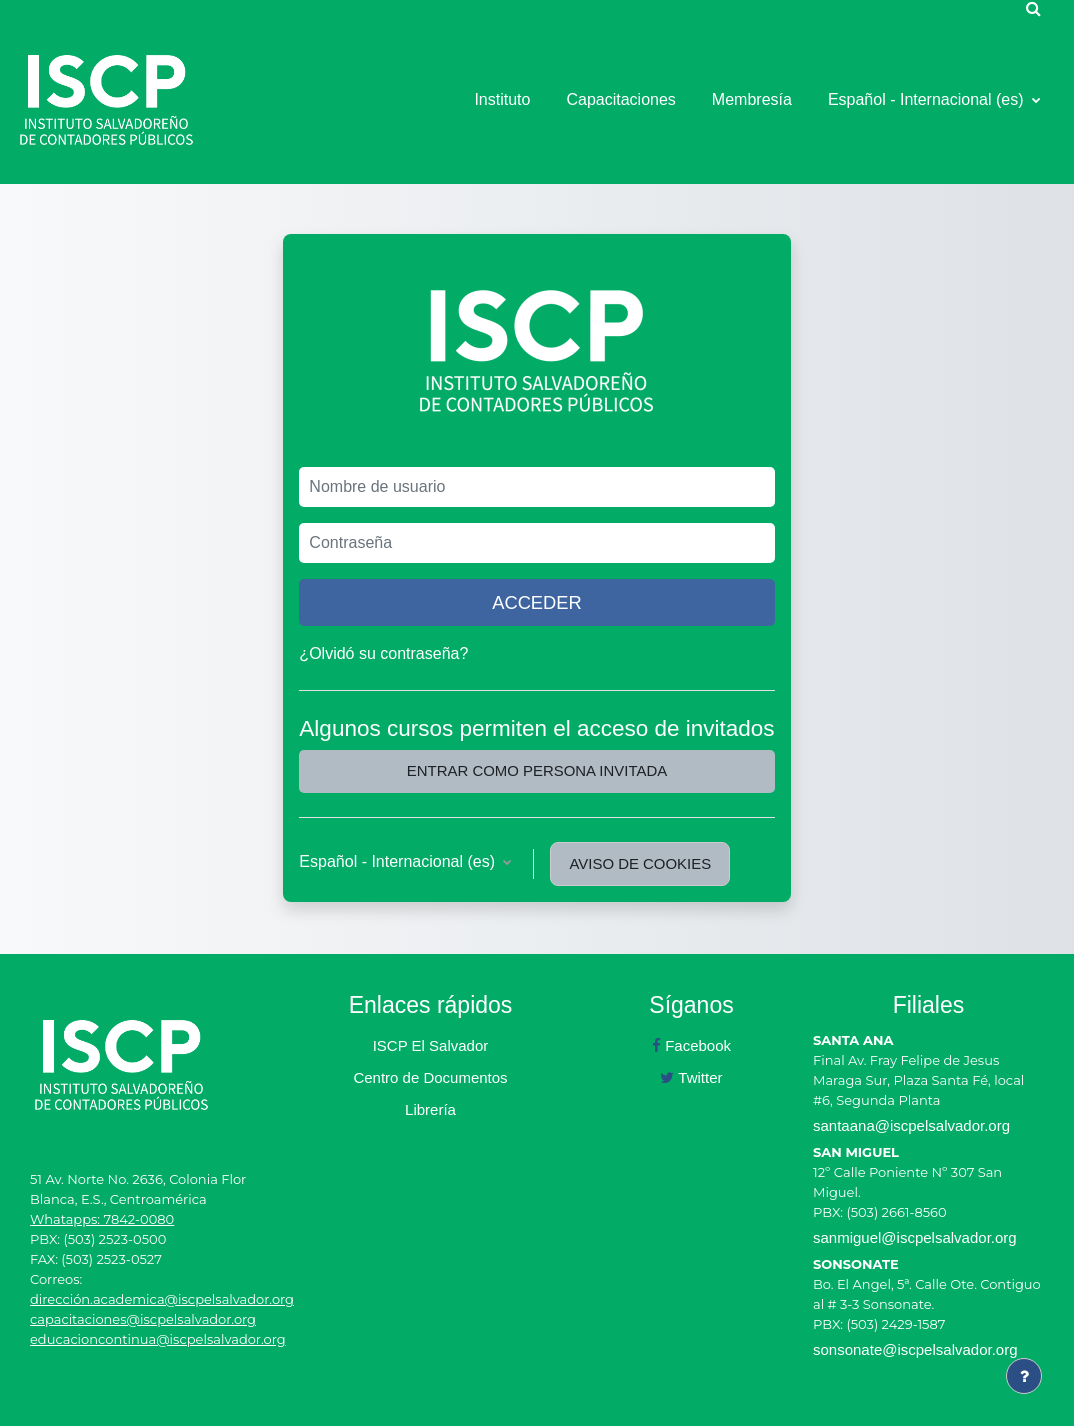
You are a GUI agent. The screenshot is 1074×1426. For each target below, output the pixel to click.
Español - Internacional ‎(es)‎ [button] (399, 861)
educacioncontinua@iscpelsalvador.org (158, 1339)
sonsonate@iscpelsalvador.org (915, 1349)
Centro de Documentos (430, 1077)
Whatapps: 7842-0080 (102, 1219)
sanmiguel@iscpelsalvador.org (915, 1237)
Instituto (502, 99)
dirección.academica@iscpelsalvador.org (162, 1299)
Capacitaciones (620, 99)
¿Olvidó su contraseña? (383, 653)
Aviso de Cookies (640, 863)
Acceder (537, 602)
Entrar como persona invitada (537, 770)
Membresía (752, 99)
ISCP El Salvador (431, 1045)
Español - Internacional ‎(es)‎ (928, 99)
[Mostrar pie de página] (1024, 1376)
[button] (1033, 8)
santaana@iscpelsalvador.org (911, 1125)
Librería (430, 1109)
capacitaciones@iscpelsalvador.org (143, 1319)
